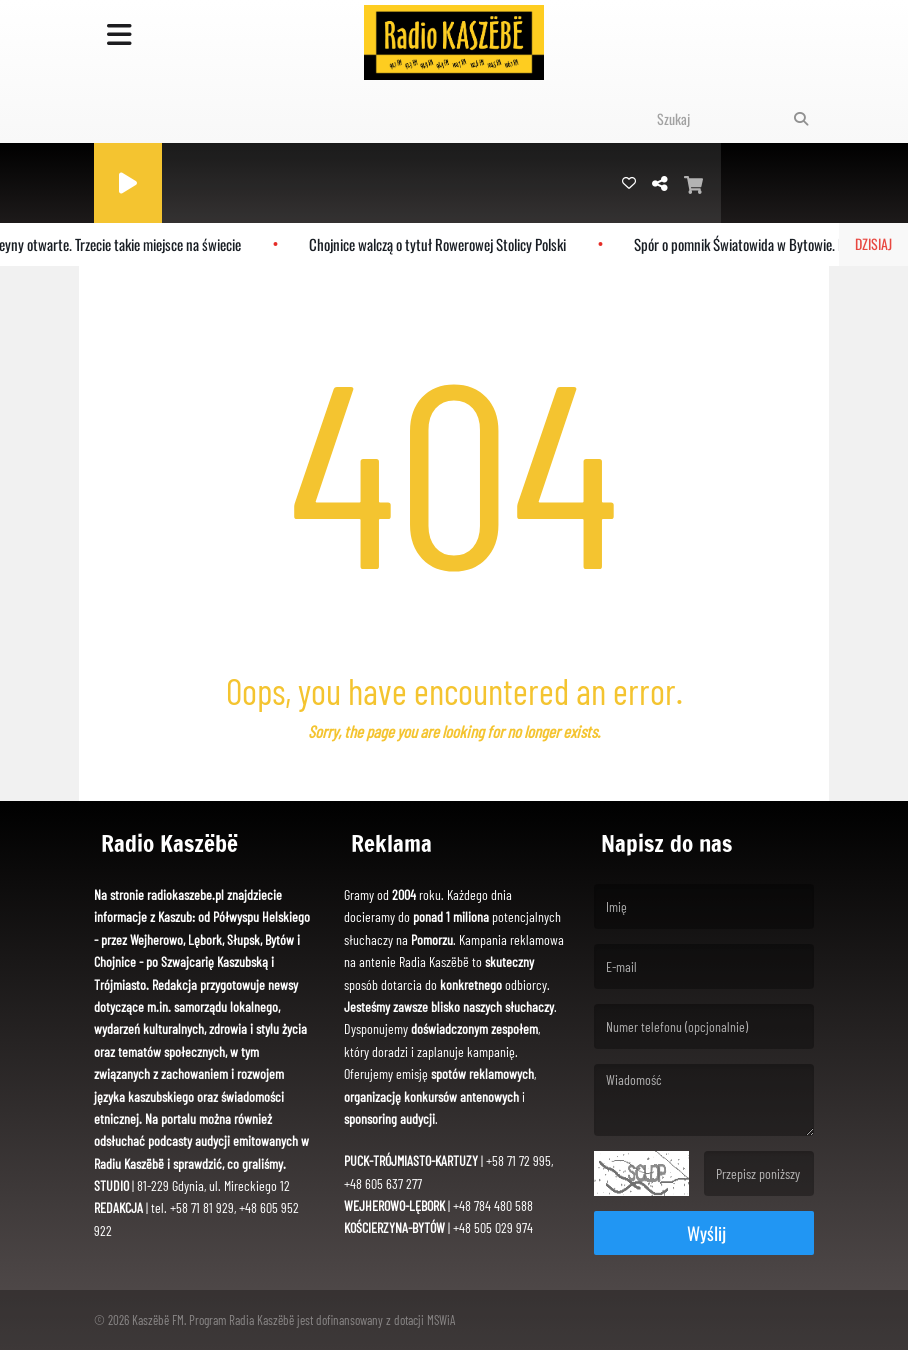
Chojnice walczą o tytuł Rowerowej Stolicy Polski (443, 244)
